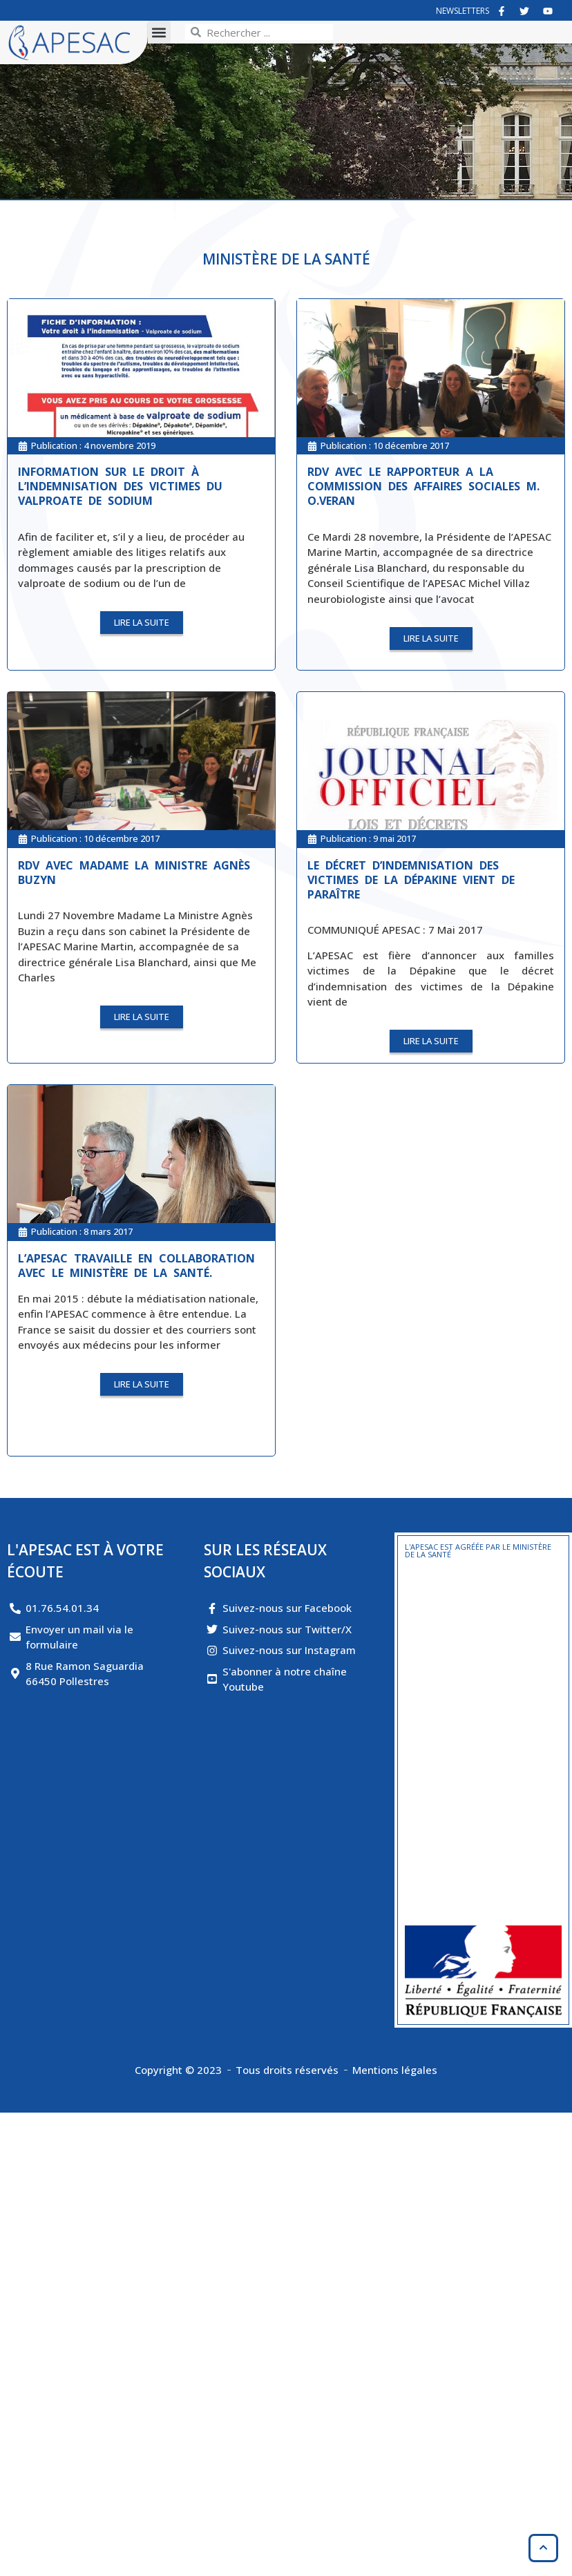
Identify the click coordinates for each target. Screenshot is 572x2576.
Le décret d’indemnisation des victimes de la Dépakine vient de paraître (411, 880)
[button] (159, 32)
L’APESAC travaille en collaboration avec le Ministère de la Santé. (136, 1265)
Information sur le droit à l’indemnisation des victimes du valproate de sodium (120, 486)
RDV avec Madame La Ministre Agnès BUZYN (134, 872)
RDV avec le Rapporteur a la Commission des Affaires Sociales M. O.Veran (423, 486)
